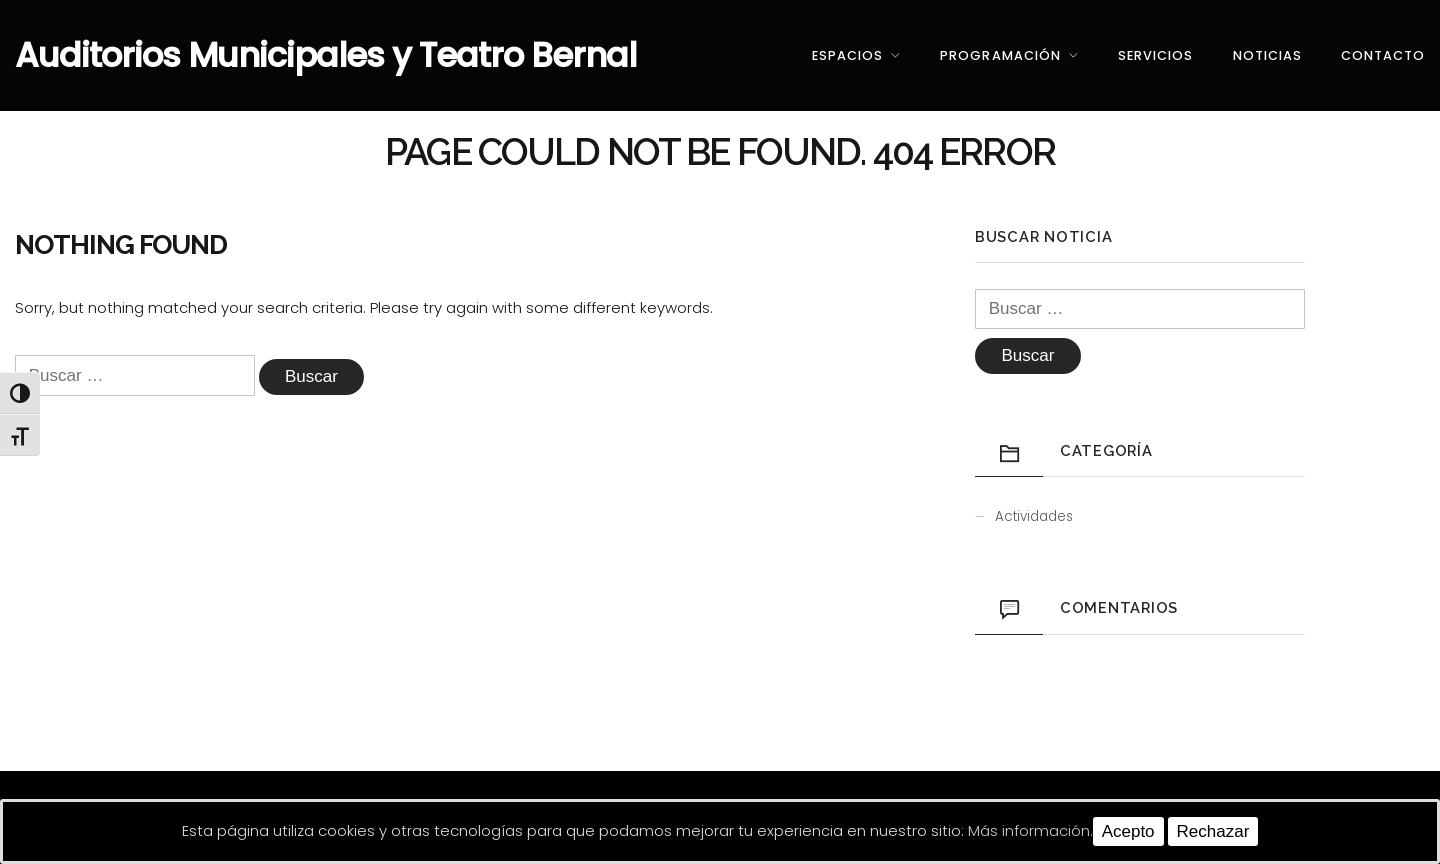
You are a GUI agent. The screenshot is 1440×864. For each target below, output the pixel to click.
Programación (1000, 55)
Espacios (847, 55)
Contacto (1383, 55)
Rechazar (1213, 831)
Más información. (1030, 830)
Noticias (1267, 55)
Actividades (1034, 516)
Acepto (1128, 831)
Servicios (1155, 55)
